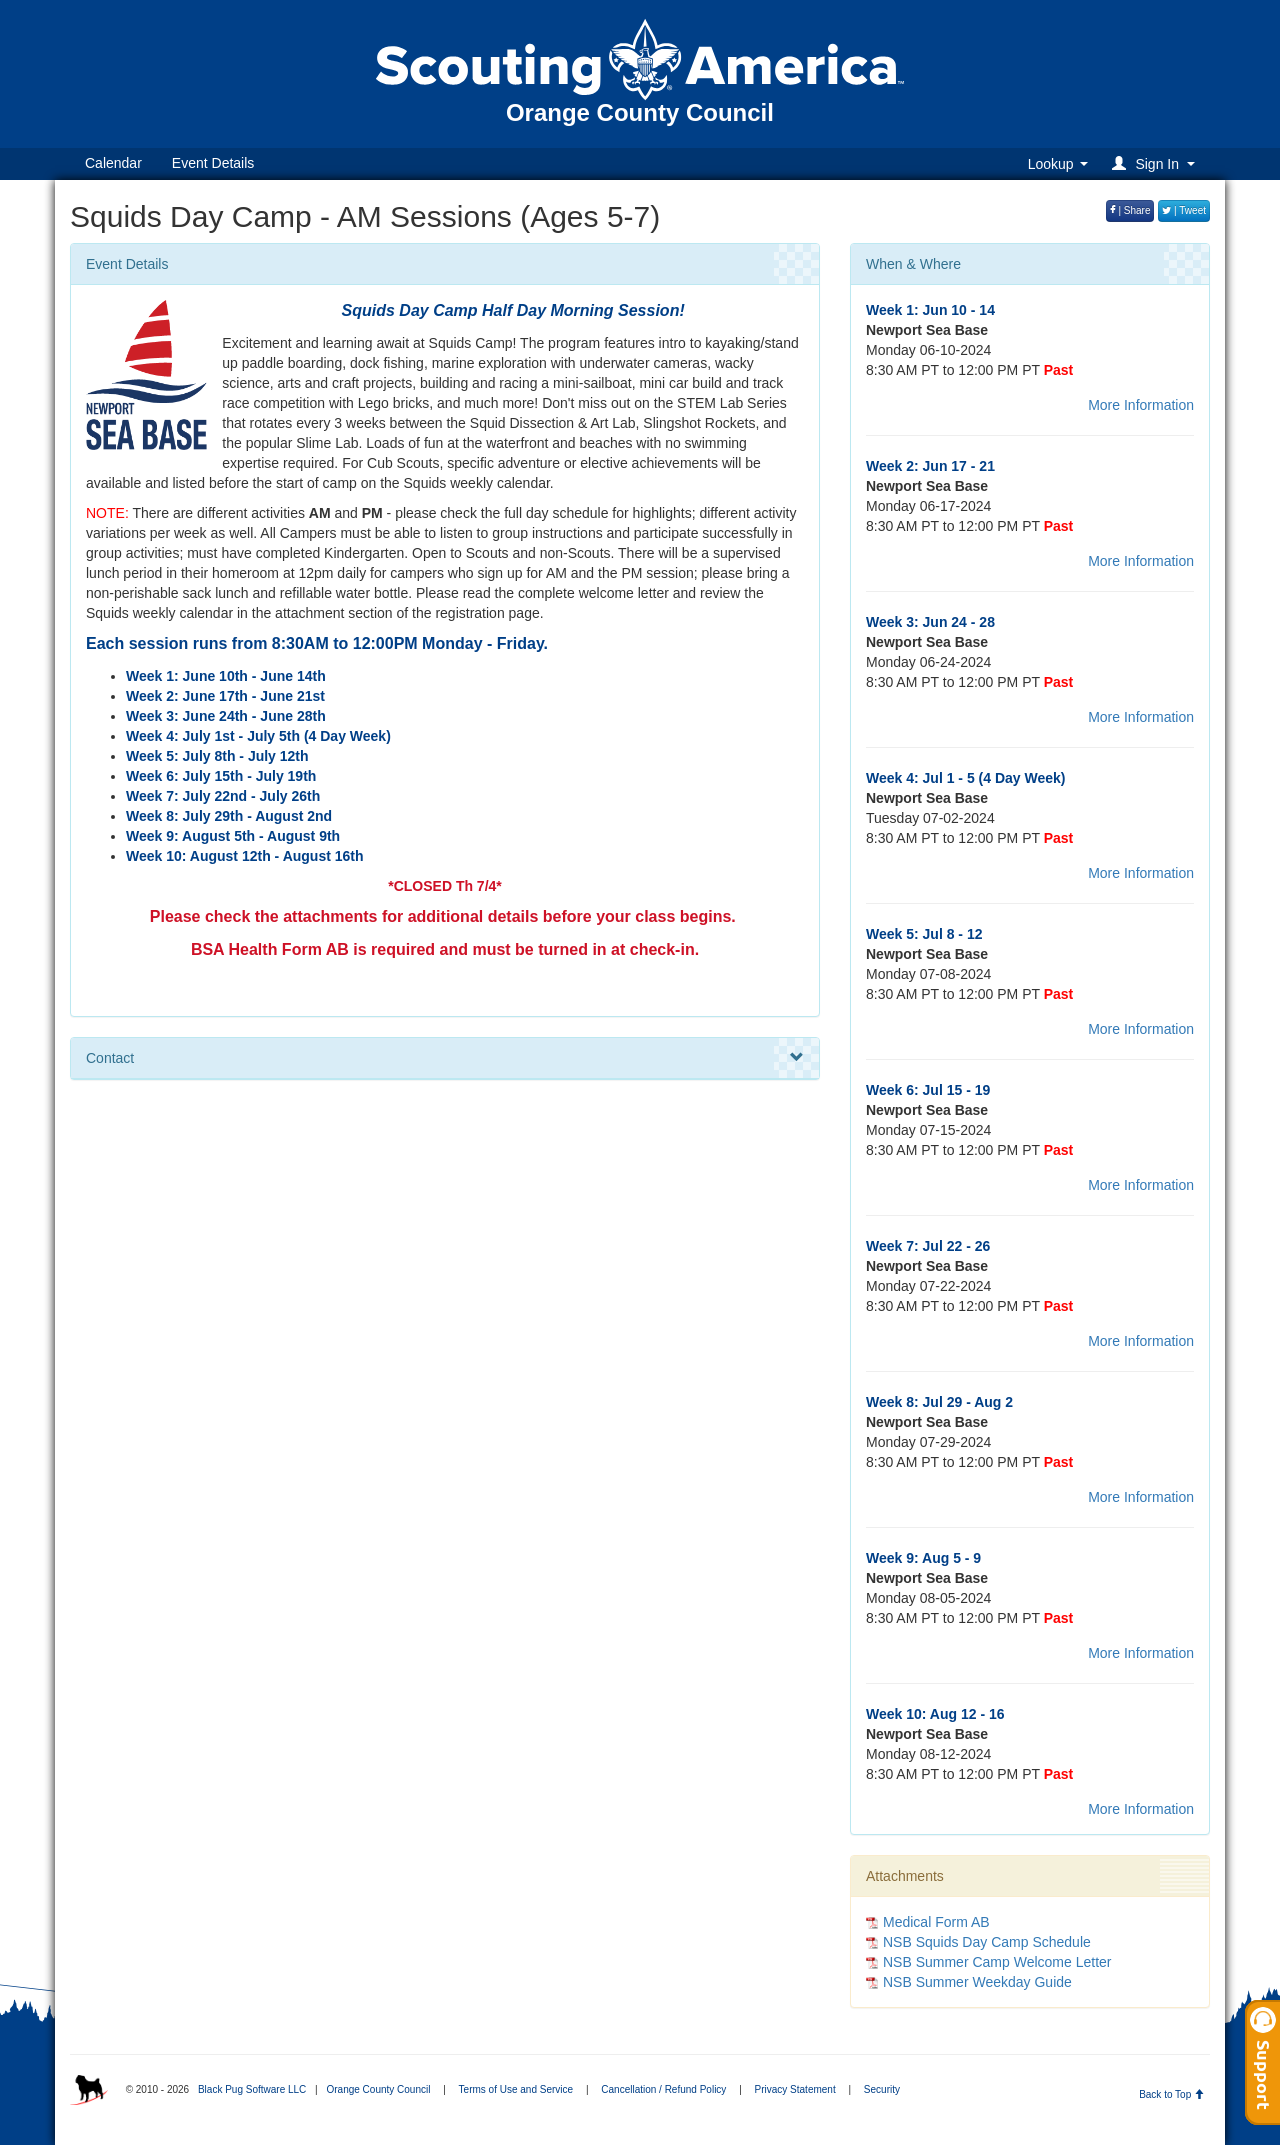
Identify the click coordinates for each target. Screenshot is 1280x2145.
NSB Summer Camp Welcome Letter (997, 1962)
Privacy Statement (795, 2089)
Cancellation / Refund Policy (663, 2089)
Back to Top (1171, 2094)
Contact (445, 1058)
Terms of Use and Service (516, 2089)
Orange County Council (378, 2089)
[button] (1156, 163)
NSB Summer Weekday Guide (977, 1982)
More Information (1141, 405)
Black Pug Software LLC (252, 2089)
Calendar (113, 163)
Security (882, 2089)
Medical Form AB (936, 1922)
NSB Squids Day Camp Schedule (987, 1942)
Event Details (213, 163)
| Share (1130, 210)
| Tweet (1184, 210)
